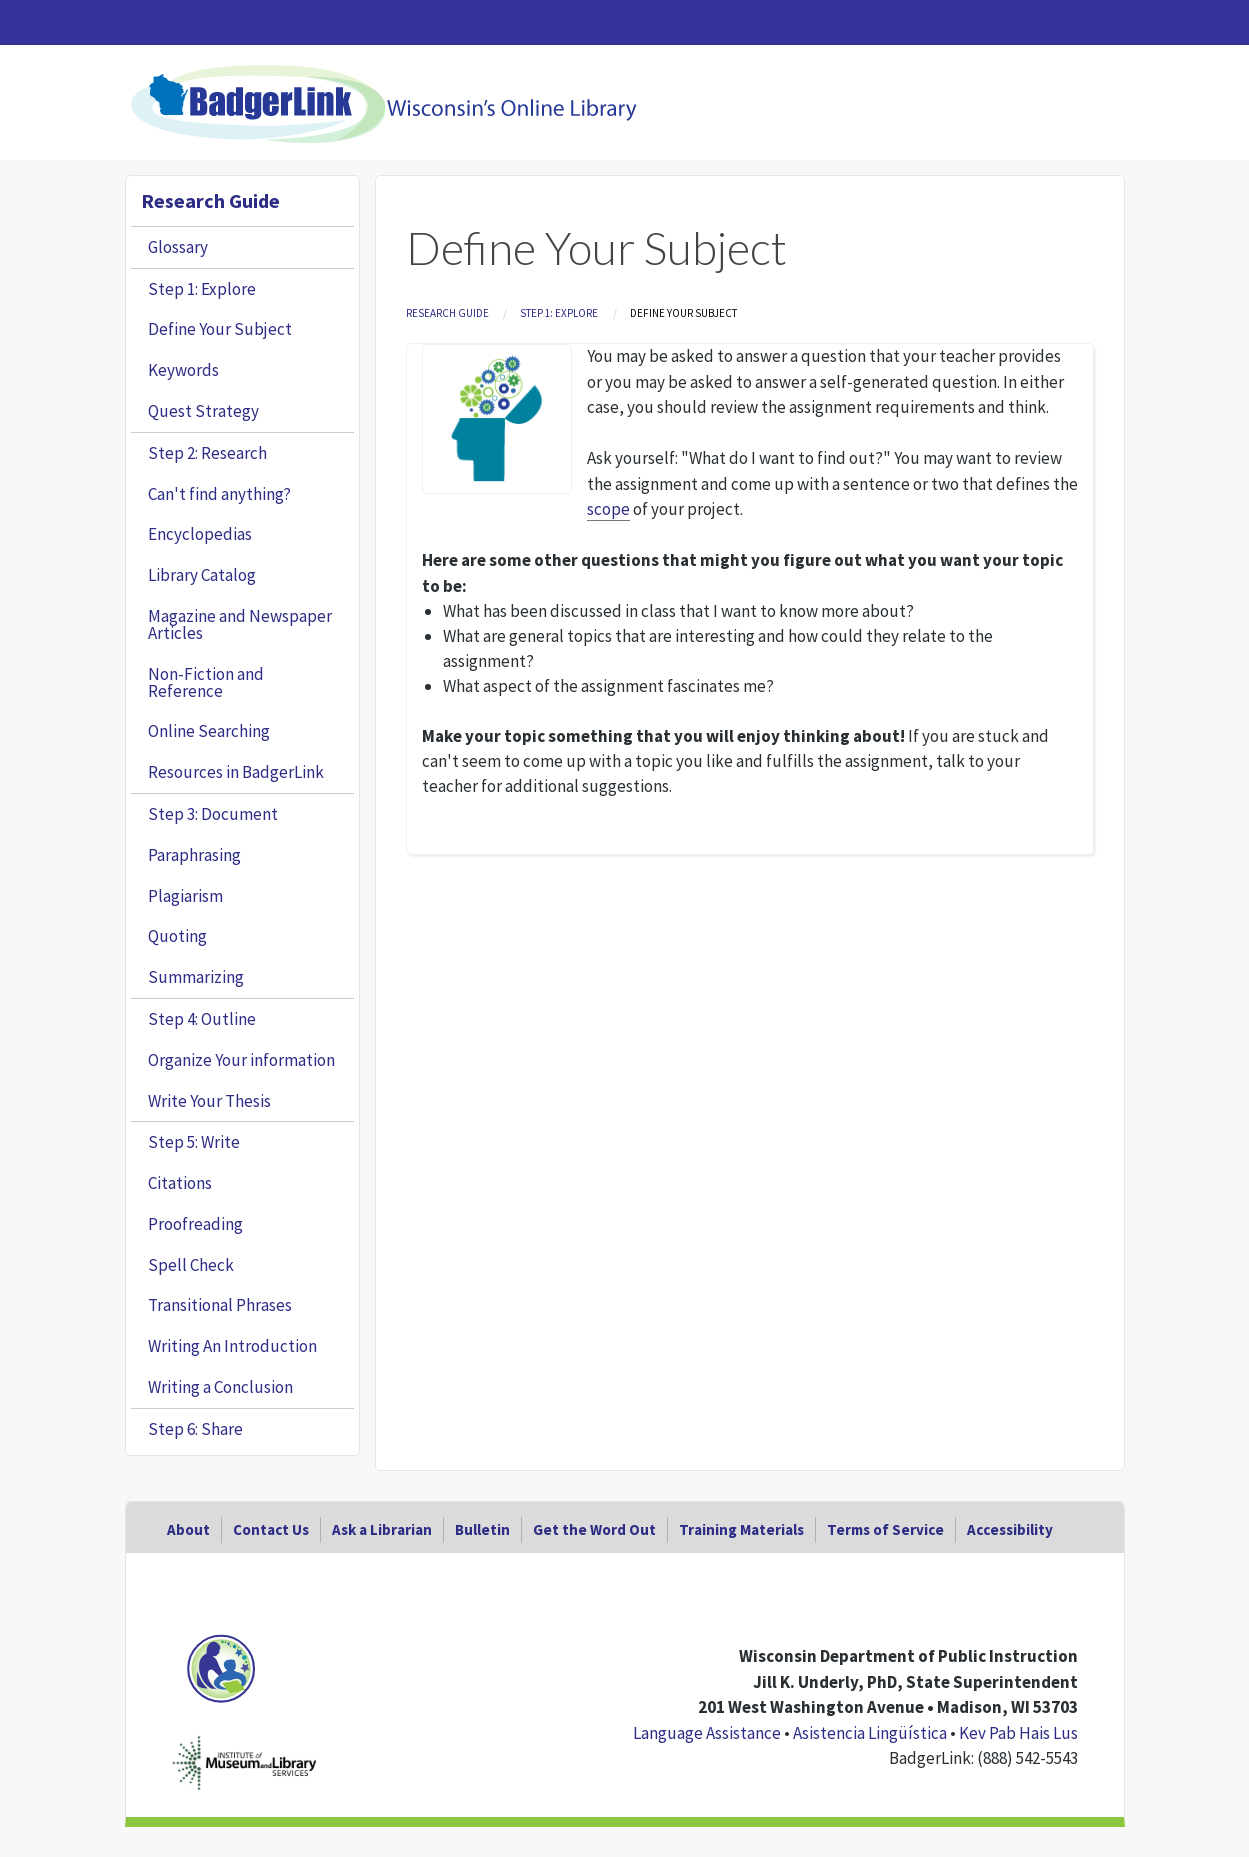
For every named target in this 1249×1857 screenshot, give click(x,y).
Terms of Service (885, 1529)
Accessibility (1010, 1529)
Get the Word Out (594, 1529)
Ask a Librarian (382, 1529)
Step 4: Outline (202, 1019)
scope (608, 509)
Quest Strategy (203, 411)
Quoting (177, 936)
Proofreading (195, 1224)
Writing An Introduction (232, 1346)
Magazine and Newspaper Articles (240, 624)
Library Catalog (202, 575)
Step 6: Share (195, 1429)
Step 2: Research (207, 453)
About (188, 1529)
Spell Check (191, 1265)
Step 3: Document (213, 814)
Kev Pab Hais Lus (1018, 1733)
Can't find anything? (219, 494)
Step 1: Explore (559, 313)
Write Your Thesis (209, 1101)
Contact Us (271, 1529)
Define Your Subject (220, 329)
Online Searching (209, 731)
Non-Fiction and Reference (206, 682)
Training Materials (741, 1529)
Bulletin (482, 1529)
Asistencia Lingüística (870, 1733)
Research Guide (447, 313)
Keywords (183, 370)
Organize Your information (241, 1060)
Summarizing (196, 977)
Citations (180, 1183)
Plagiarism (185, 896)
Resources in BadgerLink (236, 772)
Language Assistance (707, 1733)
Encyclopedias (200, 534)
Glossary (178, 247)
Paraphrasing (194, 855)
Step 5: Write (194, 1142)
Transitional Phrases (220, 1305)
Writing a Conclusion (220, 1387)
